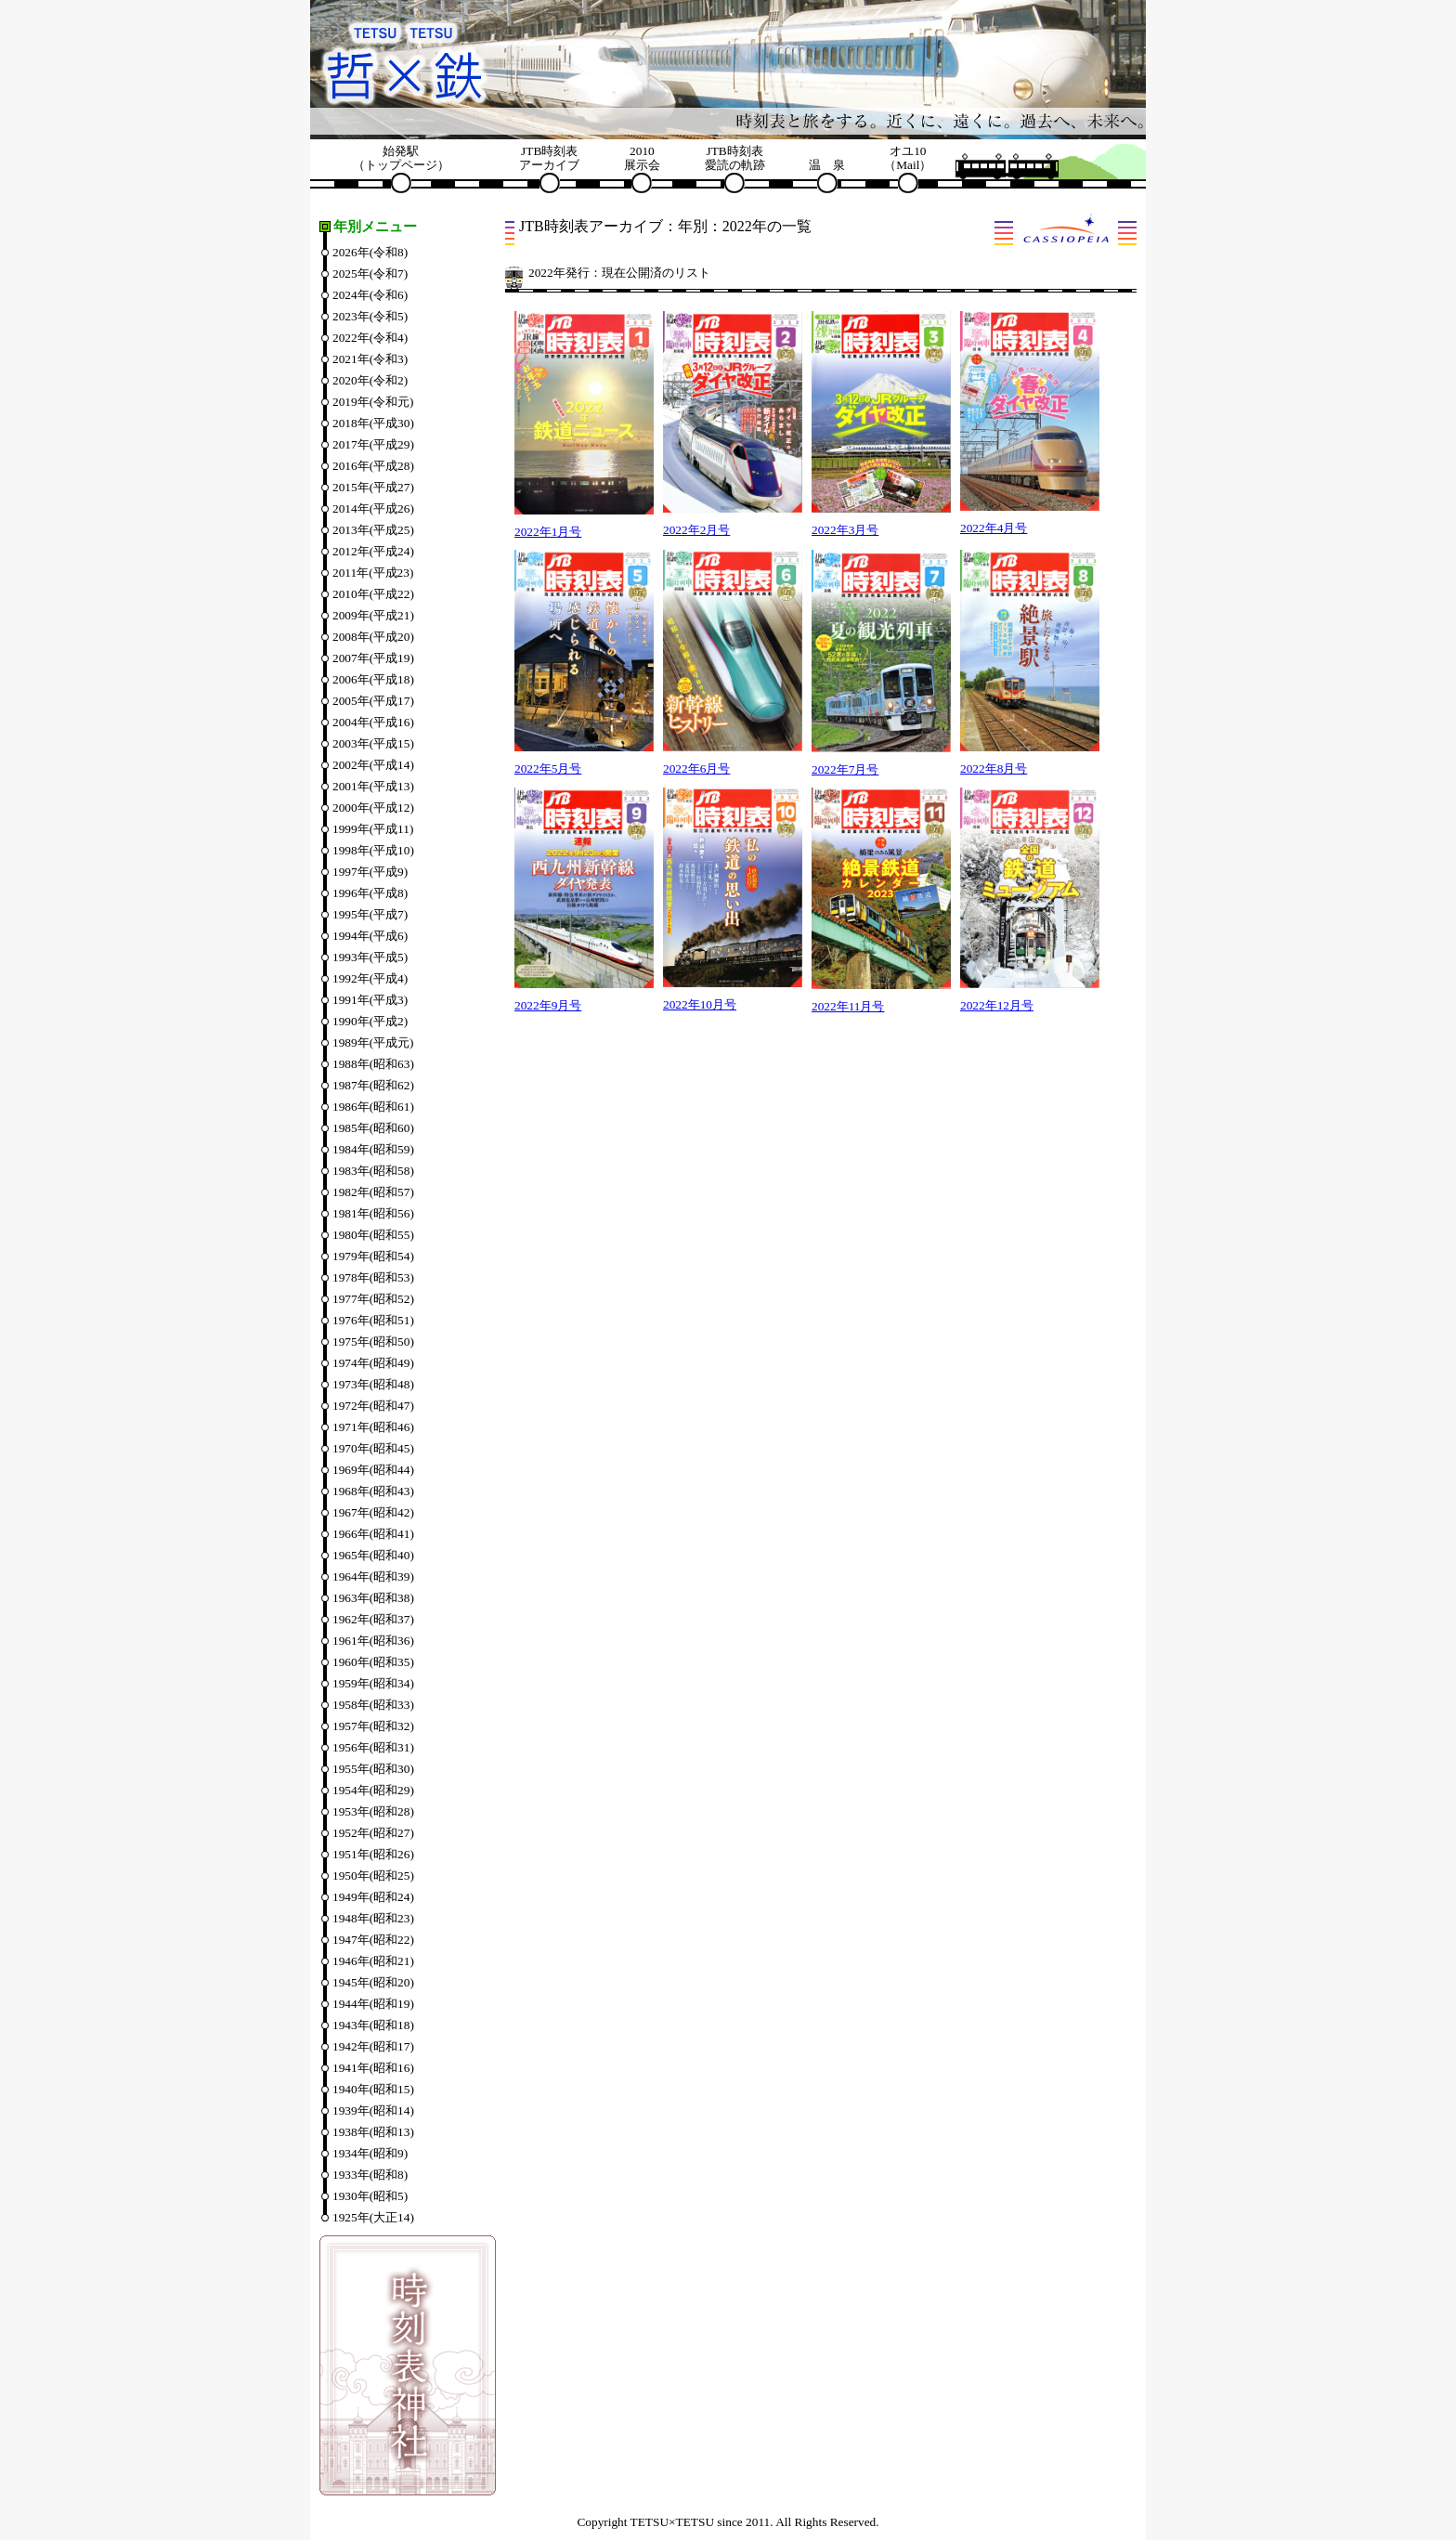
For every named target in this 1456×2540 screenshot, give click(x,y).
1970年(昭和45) (373, 1448)
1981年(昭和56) (373, 1213)
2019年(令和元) (373, 402)
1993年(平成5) (370, 957)
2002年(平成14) (373, 765)
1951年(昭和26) (373, 1854)
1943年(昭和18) (373, 2025)
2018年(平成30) (373, 423)
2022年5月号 (547, 768)
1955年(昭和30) (373, 1769)
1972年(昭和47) (373, 1406)
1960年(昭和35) (373, 1662)
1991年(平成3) (370, 1000)
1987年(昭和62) (373, 1085)
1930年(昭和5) (370, 2196)
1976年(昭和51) (373, 1320)
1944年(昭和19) (373, 2004)
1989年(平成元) (373, 1042)
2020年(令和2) (370, 380)
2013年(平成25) (373, 530)
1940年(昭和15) (373, 2089)
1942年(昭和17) (373, 2046)
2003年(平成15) (373, 743)
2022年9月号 (547, 1005)
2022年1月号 (547, 532)
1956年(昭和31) (373, 1747)
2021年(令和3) (370, 359)
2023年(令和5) (370, 316)
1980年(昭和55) (373, 1235)
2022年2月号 (696, 530)
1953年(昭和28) (373, 1811)
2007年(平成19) (373, 658)
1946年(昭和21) (373, 1961)
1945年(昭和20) (373, 1982)
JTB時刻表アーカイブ (549, 158)
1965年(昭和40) (373, 1555)
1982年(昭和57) (373, 1192)
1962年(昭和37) (373, 1619)
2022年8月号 (993, 768)
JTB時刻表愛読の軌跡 (735, 158)
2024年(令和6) (370, 295)
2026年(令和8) (370, 252)
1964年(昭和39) (373, 1576)
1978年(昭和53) (373, 1277)
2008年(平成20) (373, 637)
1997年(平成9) (370, 872)
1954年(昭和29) (373, 1790)
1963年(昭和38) (373, 1598)
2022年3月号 (845, 530)
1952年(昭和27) (373, 1833)
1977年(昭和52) (373, 1299)
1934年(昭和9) (370, 2153)
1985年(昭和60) (373, 1128)
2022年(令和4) (370, 338)
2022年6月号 (696, 768)
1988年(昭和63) (373, 1064)
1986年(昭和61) (373, 1107)
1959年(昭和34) (373, 1683)
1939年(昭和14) (373, 2110)
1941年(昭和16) (373, 2068)
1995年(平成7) (370, 914)
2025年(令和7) (370, 273)
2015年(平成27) (373, 487)
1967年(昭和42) (373, 1512)
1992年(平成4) (370, 978)
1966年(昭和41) (373, 1534)
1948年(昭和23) (373, 1918)
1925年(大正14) (373, 2217)
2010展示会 (642, 158)
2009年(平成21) (373, 615)
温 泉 (827, 165)
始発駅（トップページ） (401, 158)
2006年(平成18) (373, 679)
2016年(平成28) (373, 466)
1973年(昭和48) (373, 1384)
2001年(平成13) (373, 786)
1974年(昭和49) (373, 1363)
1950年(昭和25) (373, 1875)
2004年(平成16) (373, 722)
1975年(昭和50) (373, 1341)
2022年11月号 (848, 1006)
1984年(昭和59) (373, 1149)
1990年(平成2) (370, 1021)
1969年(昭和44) (373, 1470)
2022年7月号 (845, 769)
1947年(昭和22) (373, 1940)
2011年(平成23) (372, 573)
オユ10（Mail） (907, 158)
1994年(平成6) (370, 936)
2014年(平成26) (373, 508)
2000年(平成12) (373, 807)
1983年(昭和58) (373, 1171)
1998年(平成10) (373, 850)
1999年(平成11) (372, 829)
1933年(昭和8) (370, 2175)
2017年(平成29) (373, 444)
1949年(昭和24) (373, 1897)
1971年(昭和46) (373, 1427)
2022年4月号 (993, 528)
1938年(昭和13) (373, 2132)
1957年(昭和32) (373, 1726)
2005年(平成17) (373, 701)
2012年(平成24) (373, 551)
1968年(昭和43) (373, 1491)
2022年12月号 (997, 1005)
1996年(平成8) (370, 893)
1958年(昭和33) (373, 1705)
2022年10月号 (699, 1004)
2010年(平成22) (373, 594)
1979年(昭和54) (373, 1256)
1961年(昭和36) (373, 1641)
